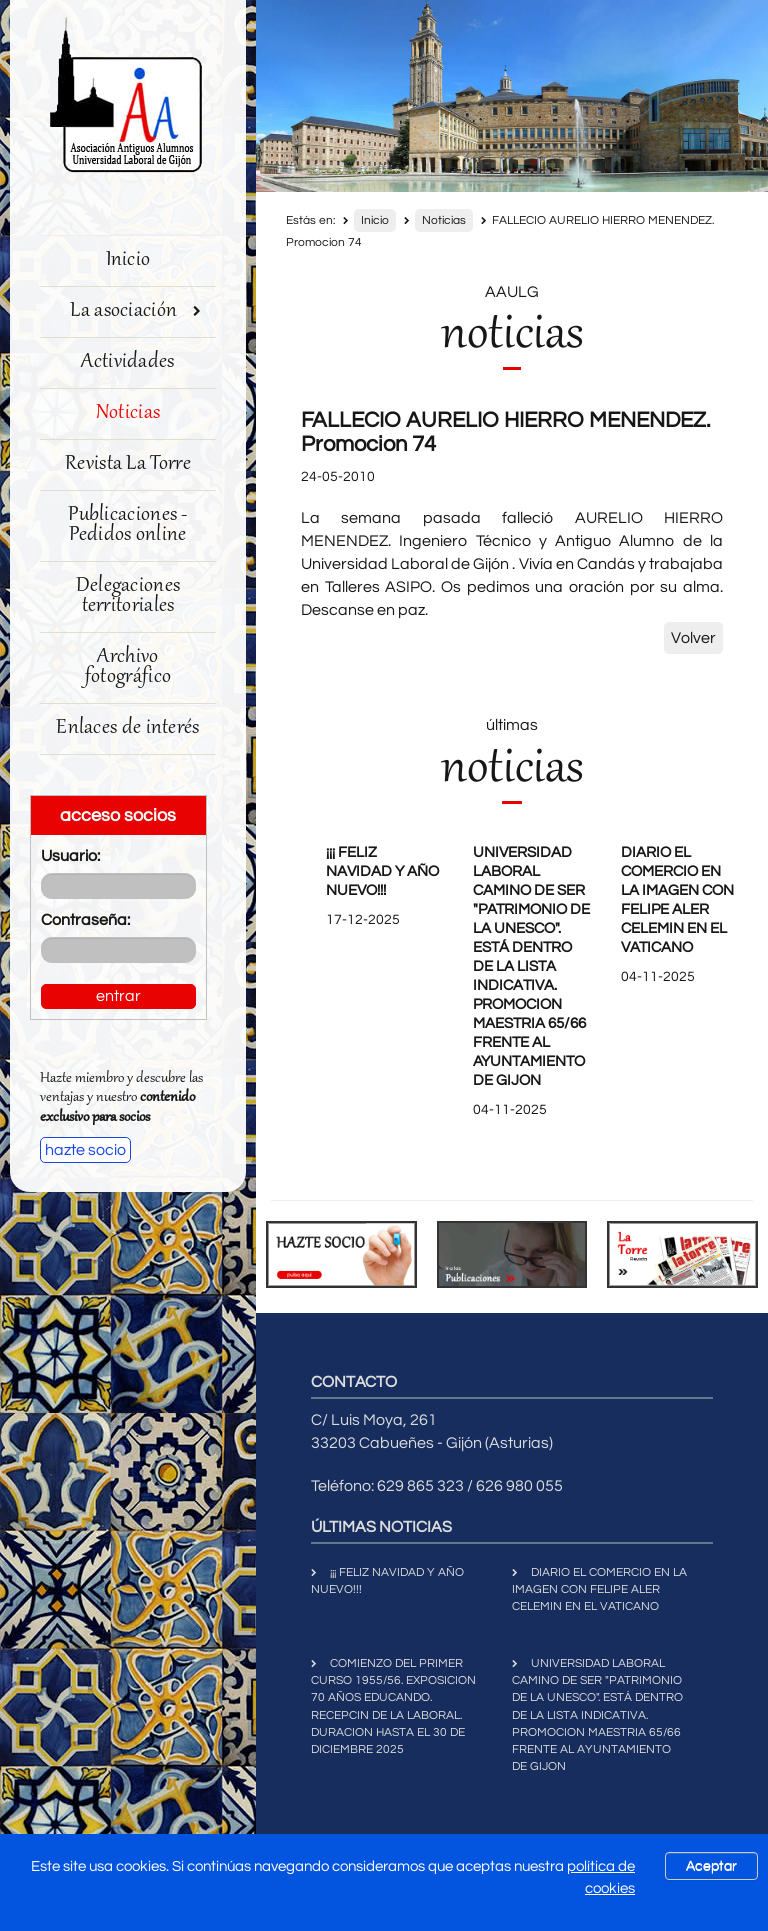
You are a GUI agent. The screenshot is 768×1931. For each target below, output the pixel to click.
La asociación (135, 311)
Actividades (127, 362)
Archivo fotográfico (128, 667)
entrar (118, 996)
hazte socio (85, 1150)
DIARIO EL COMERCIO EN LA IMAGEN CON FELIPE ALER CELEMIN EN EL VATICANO (599, 1589)
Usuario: (70, 856)
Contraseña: (85, 920)
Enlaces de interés (127, 728)
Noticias (128, 413)
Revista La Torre (128, 464)
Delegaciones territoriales (128, 596)
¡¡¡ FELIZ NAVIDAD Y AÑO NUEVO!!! (382, 871)
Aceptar (711, 1866)
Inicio (128, 260)
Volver (693, 638)
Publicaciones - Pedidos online (128, 525)
